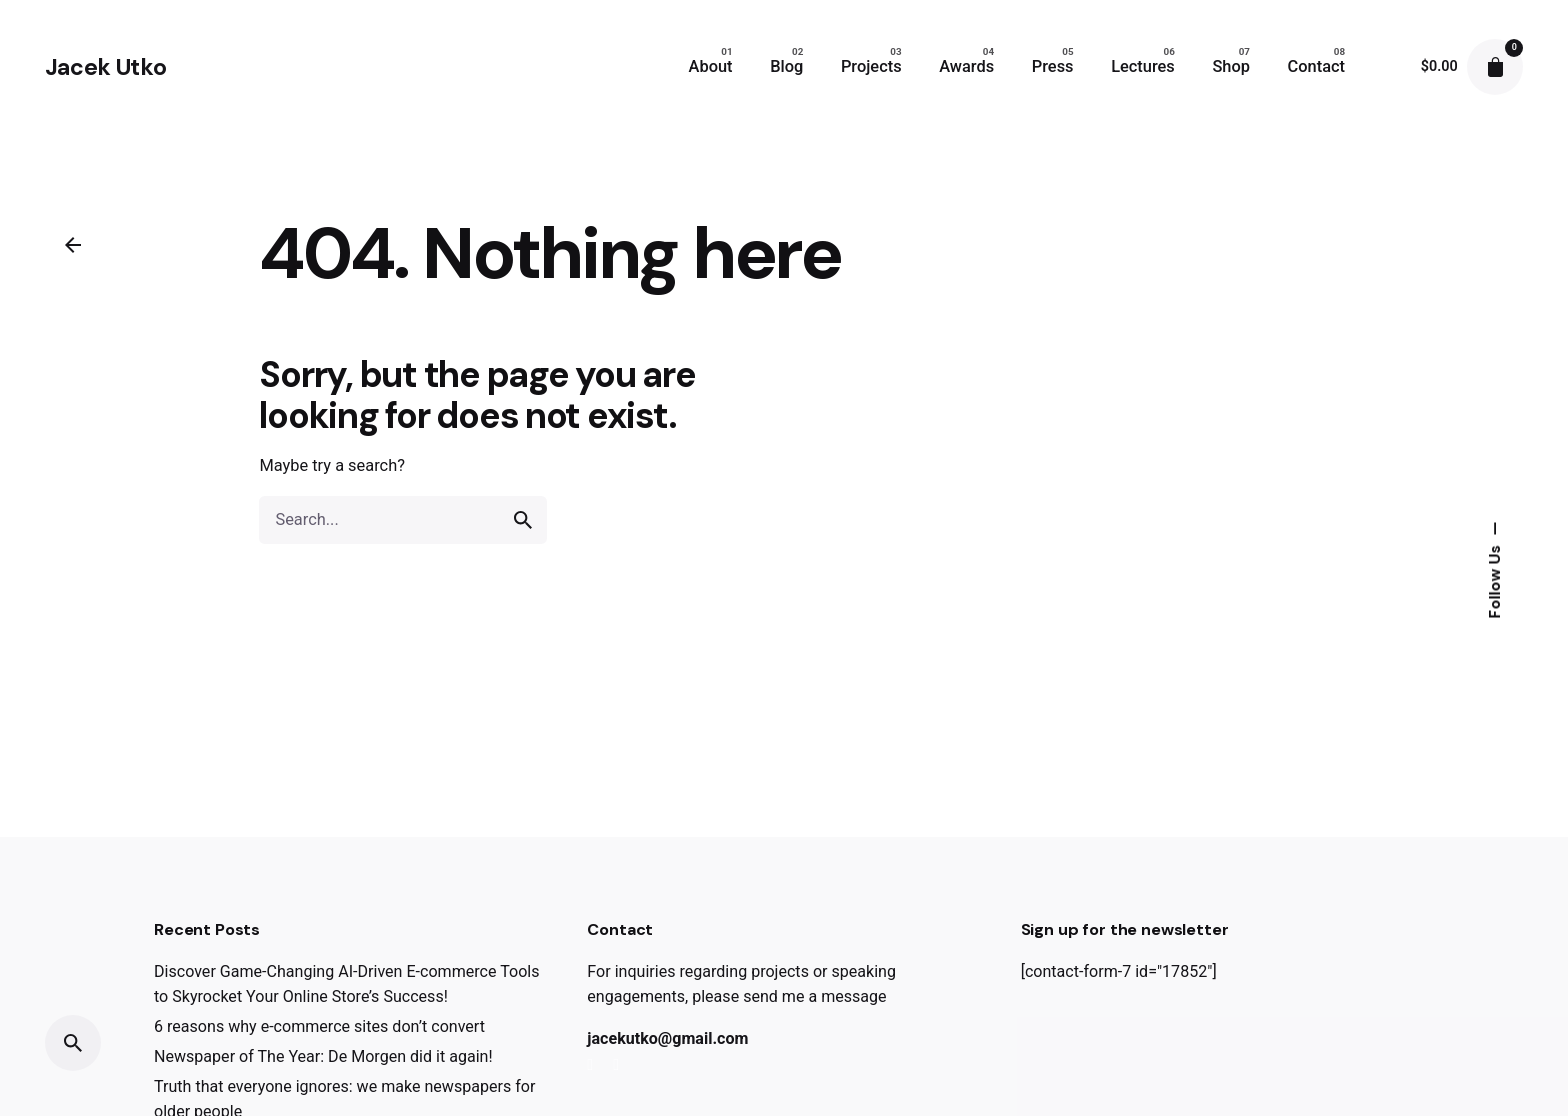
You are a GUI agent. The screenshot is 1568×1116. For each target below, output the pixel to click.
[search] (523, 520)
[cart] (1495, 67)
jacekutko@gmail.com (667, 1038)
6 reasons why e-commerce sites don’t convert (319, 1026)
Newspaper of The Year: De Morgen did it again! (323, 1056)
